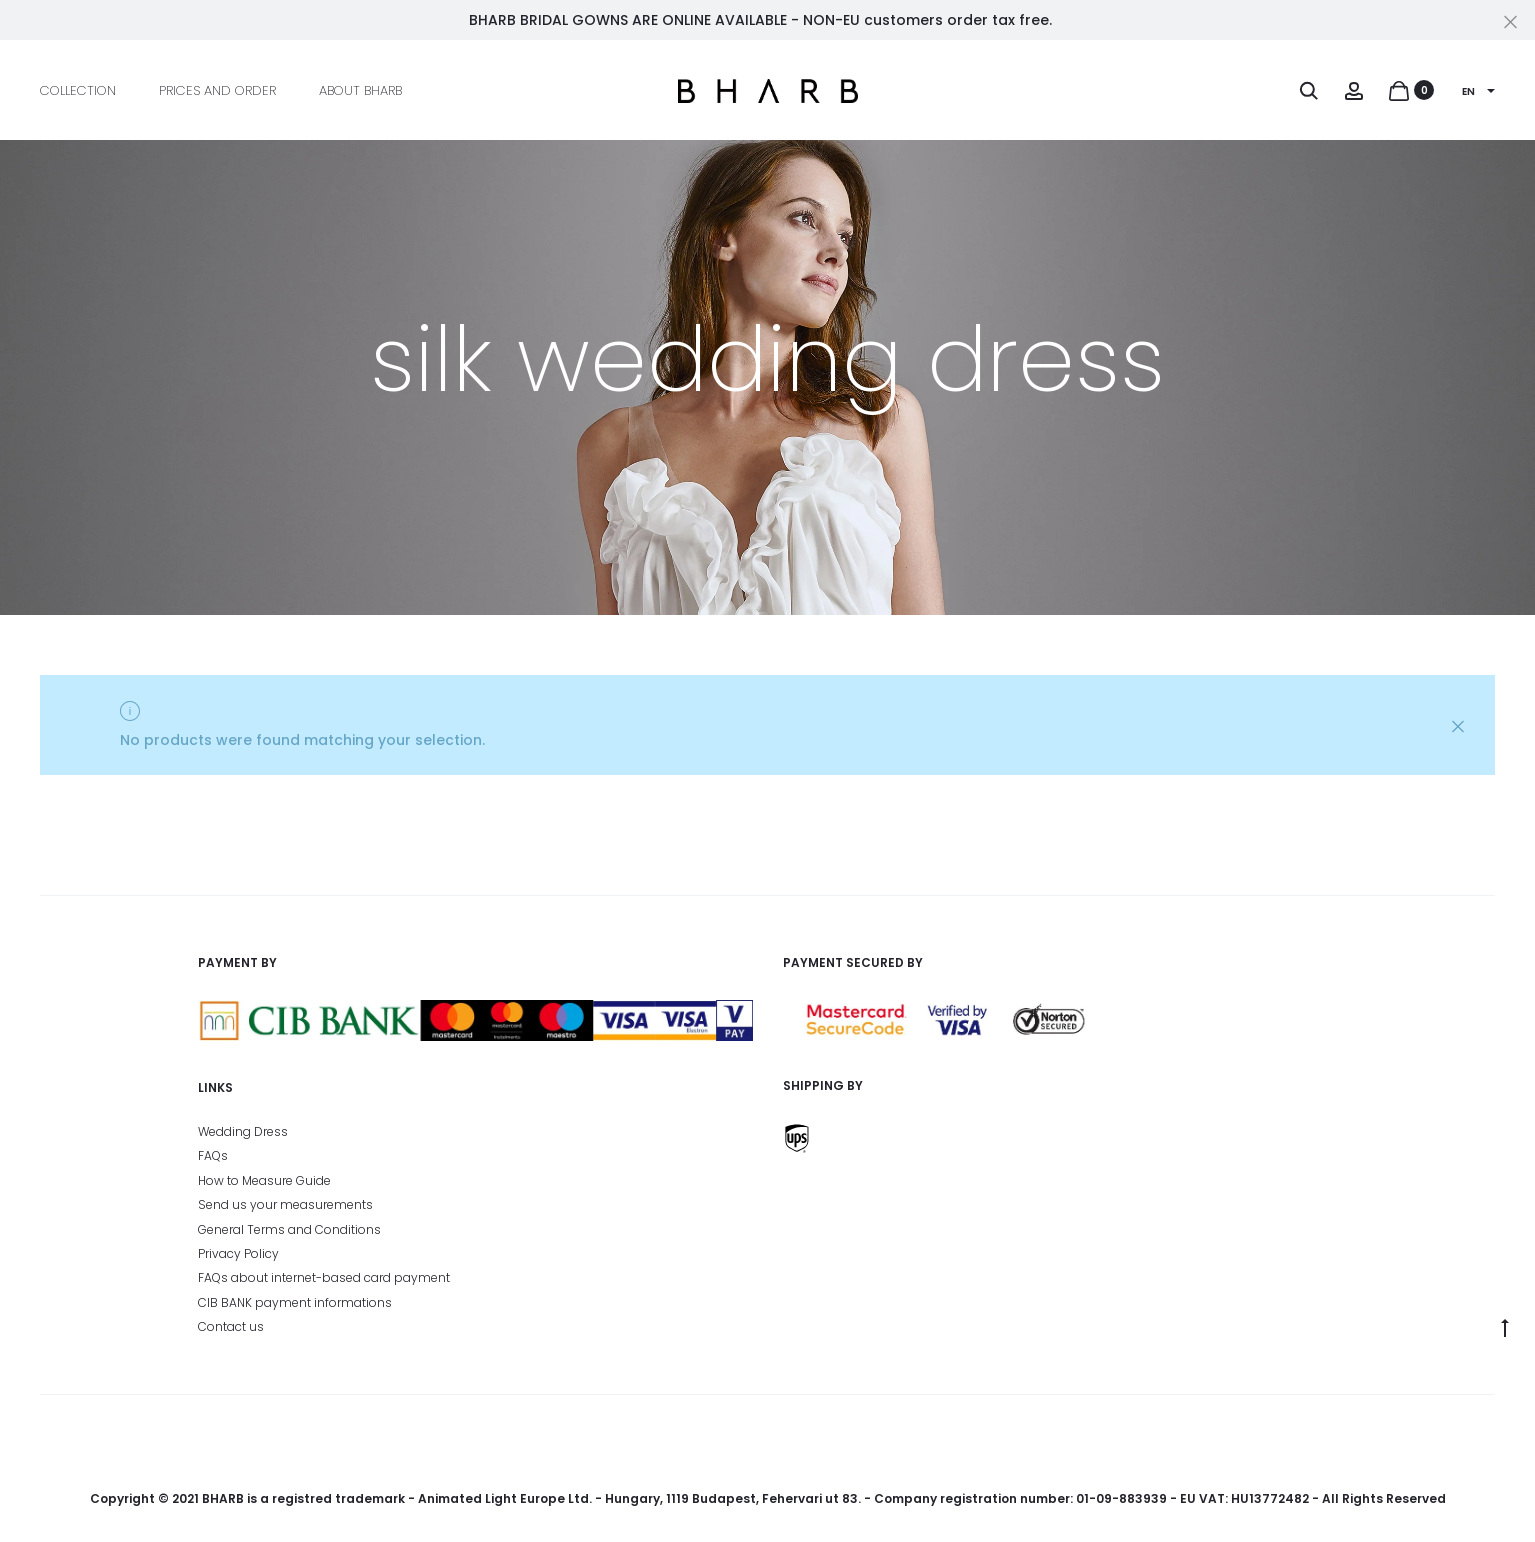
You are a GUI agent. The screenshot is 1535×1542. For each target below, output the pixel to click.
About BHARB (360, 90)
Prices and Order (217, 90)
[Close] (1510, 21)
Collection (78, 90)
